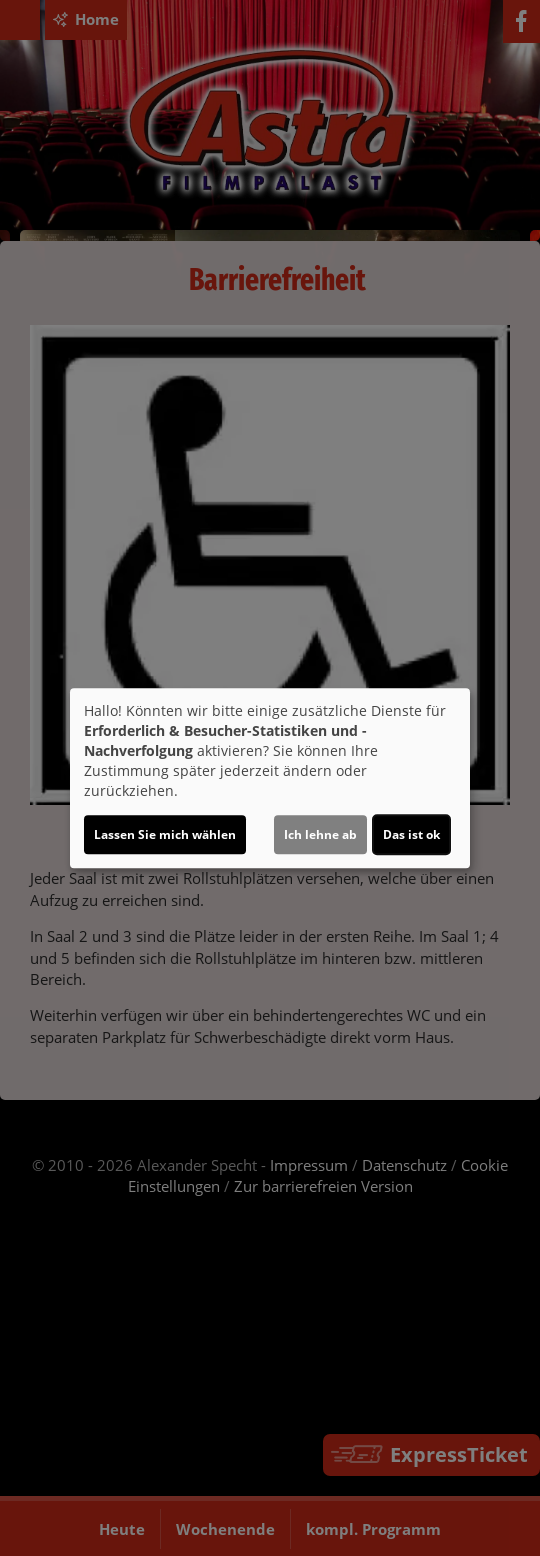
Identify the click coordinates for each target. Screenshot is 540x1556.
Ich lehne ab (320, 834)
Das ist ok (411, 834)
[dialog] (270, 778)
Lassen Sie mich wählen (165, 834)
